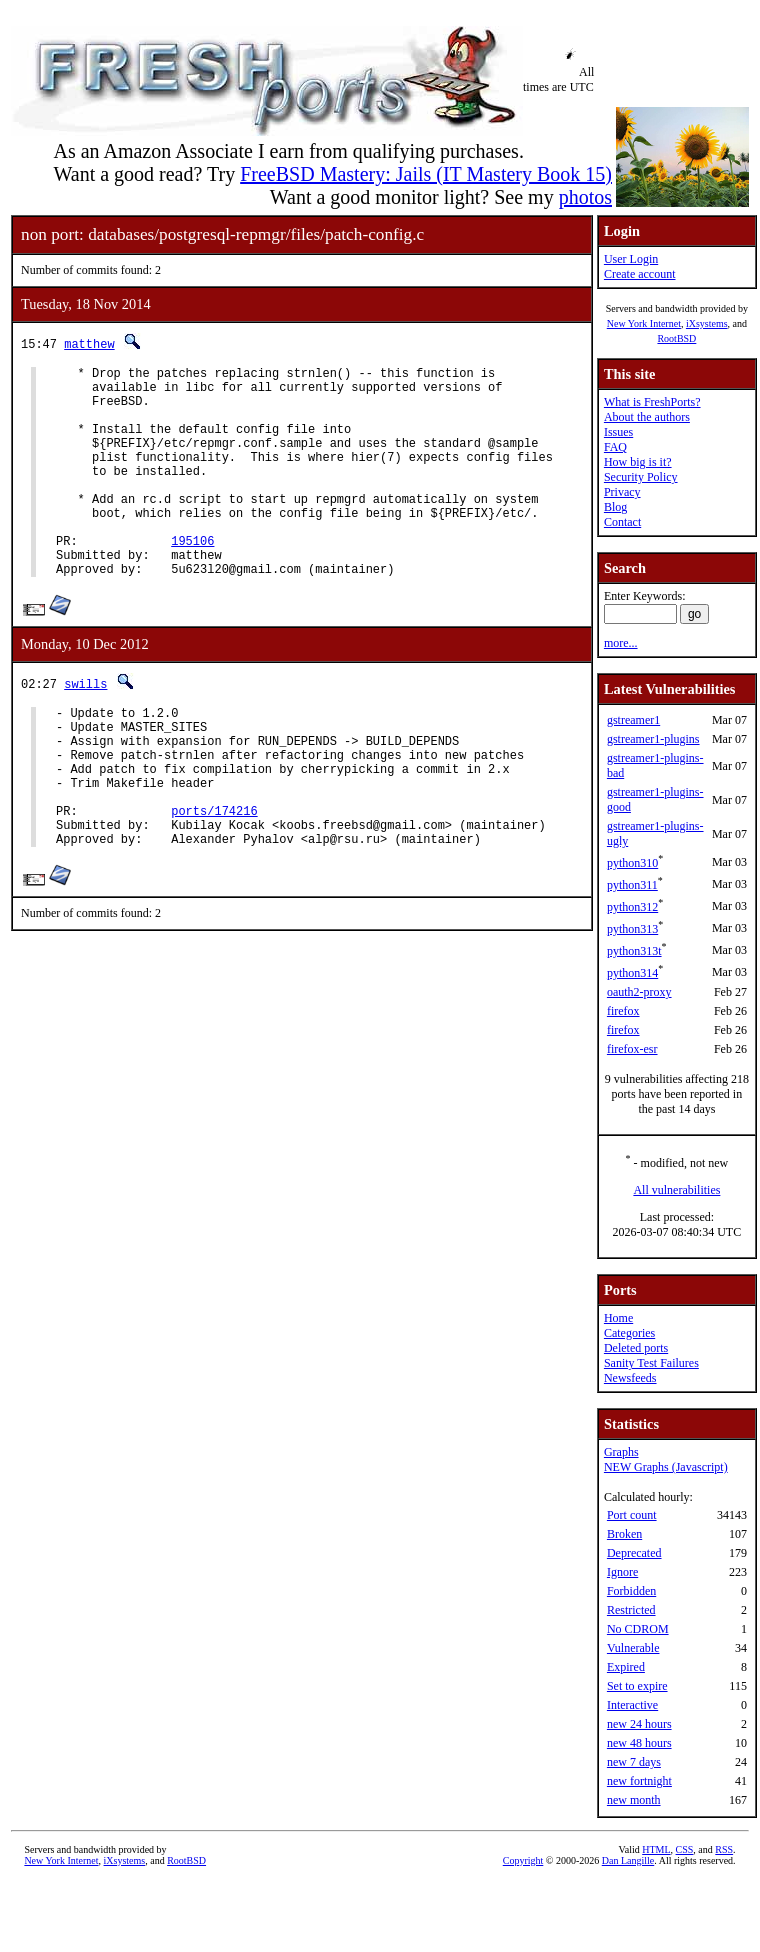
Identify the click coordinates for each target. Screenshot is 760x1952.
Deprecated (634, 1553)
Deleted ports (636, 1348)
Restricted (631, 1610)
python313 (632, 929)
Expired (626, 1667)
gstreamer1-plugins (653, 739)
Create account (640, 274)
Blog (615, 507)
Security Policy (641, 477)
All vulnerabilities (676, 1190)
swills (85, 728)
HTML (656, 1849)
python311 (632, 885)
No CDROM (638, 1629)
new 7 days (634, 1762)
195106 (192, 579)
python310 (632, 863)
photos (585, 197)
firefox (623, 1011)
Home (618, 1318)
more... (621, 643)
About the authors (647, 417)
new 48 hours (639, 1743)
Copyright (523, 1860)
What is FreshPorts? (652, 402)
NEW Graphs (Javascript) (666, 1467)
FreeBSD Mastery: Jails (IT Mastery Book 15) (426, 174)
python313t (634, 951)
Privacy (622, 492)
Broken (624, 1534)
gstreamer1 (633, 720)
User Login (631, 259)
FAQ (615, 447)
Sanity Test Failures (651, 1363)
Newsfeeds (630, 1378)
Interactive (632, 1705)
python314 (632, 973)
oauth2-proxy (639, 992)
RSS (724, 1849)
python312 (632, 907)
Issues (618, 432)
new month (634, 1800)
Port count (632, 1515)
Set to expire (637, 1686)
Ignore (622, 1572)
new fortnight (639, 1781)
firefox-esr (632, 1049)
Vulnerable (633, 1648)
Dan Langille (628, 1860)
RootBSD (676, 338)
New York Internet (644, 323)
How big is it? (638, 462)
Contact (622, 522)
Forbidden (631, 1591)
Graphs (621, 1452)
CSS (685, 1849)
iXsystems (707, 323)
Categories (629, 1333)
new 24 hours (639, 1724)
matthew (89, 343)
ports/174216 (214, 879)
